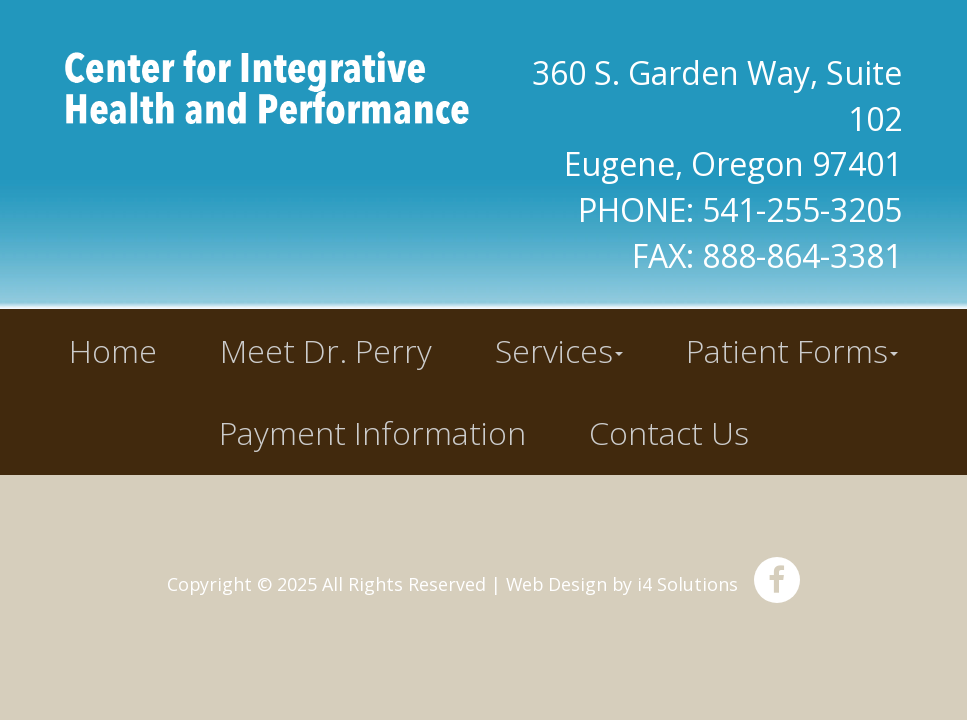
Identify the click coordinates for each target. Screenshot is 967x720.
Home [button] (113, 350)
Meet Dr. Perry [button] (326, 350)
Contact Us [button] (669, 432)
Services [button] (559, 350)
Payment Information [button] (372, 432)
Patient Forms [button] (792, 350)
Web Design (556, 584)
